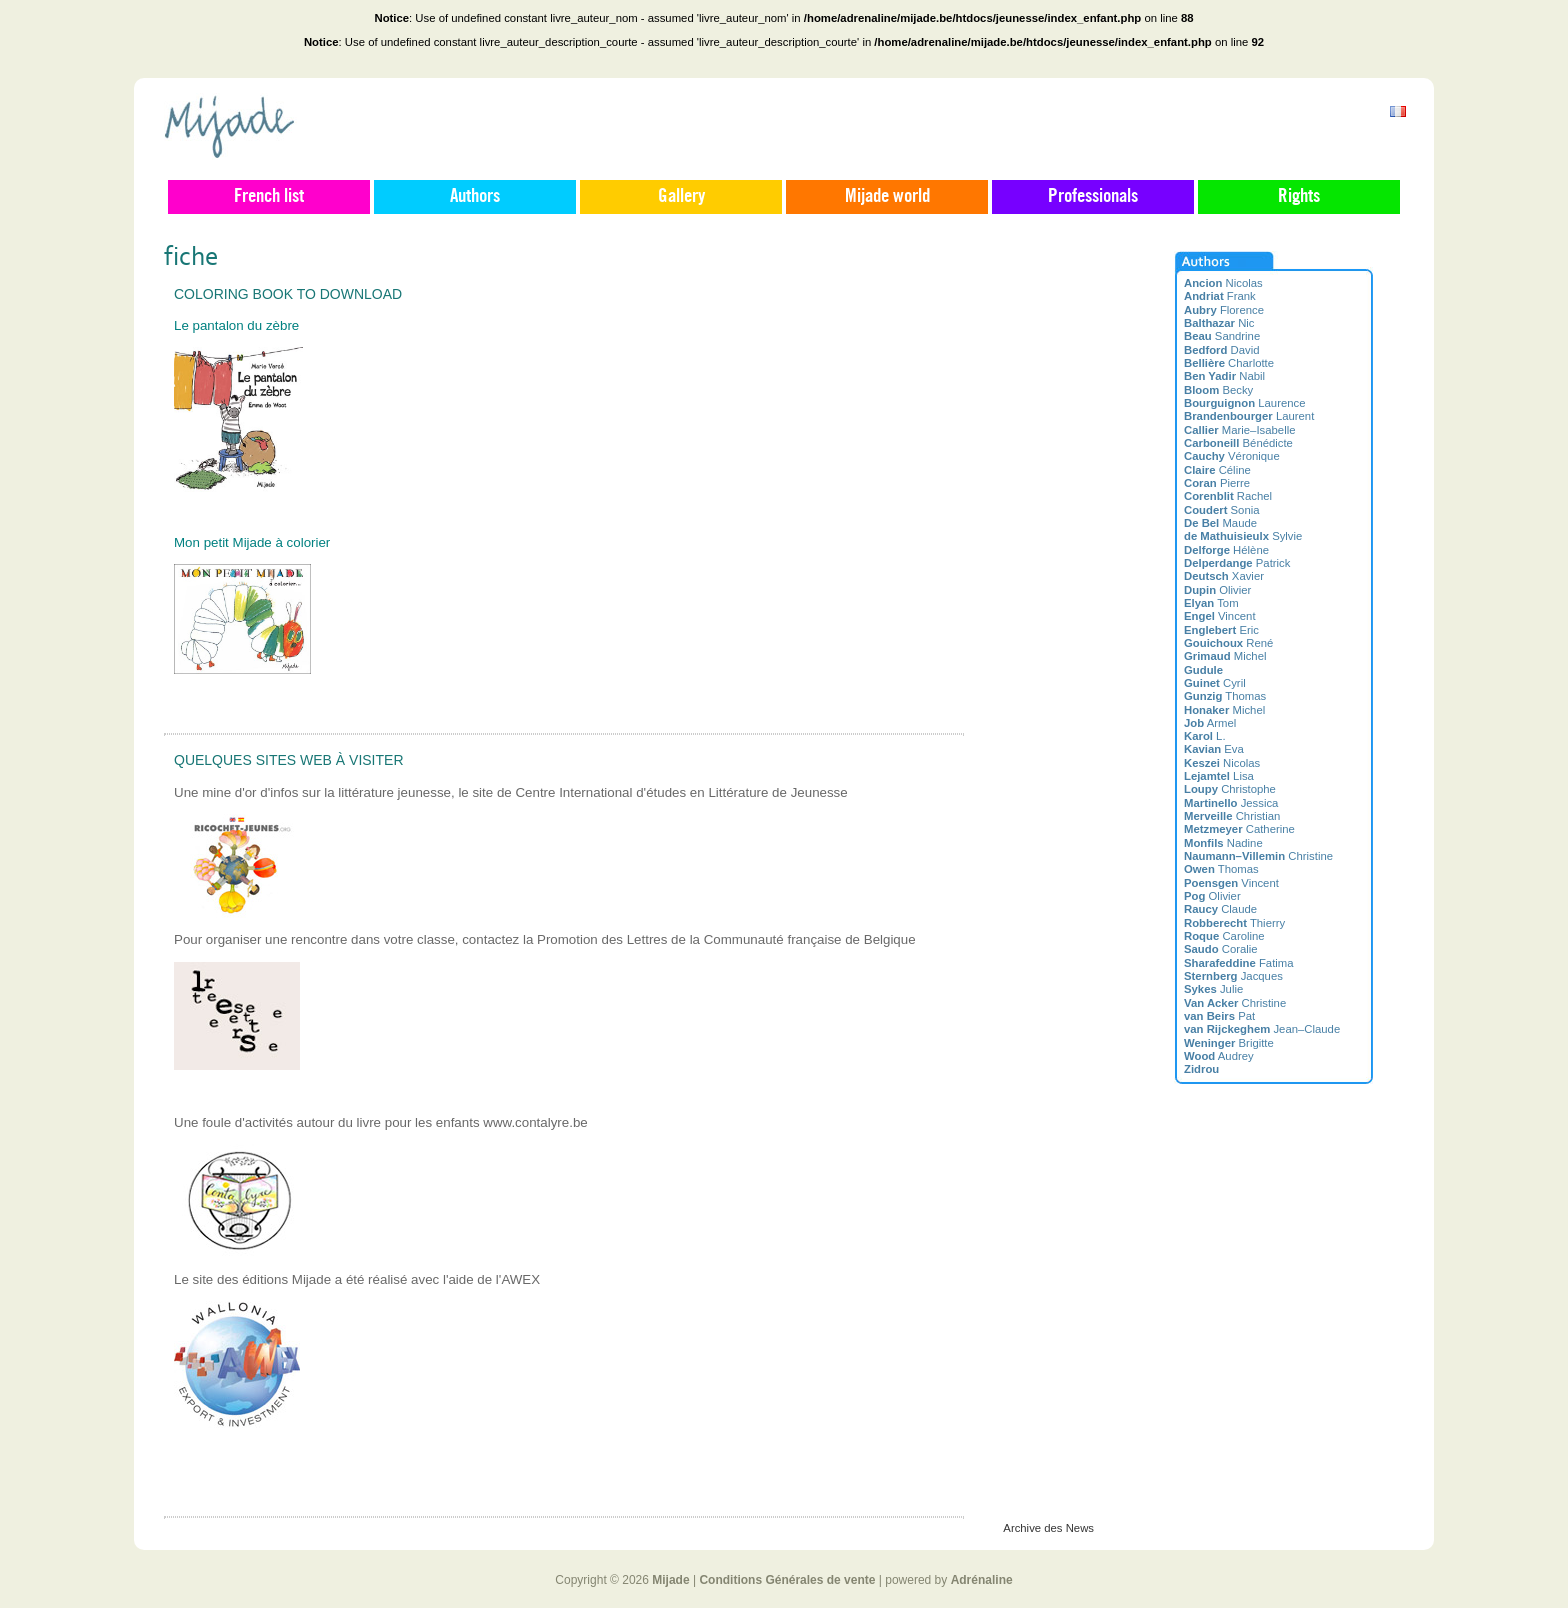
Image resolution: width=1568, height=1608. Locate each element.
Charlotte (1229, 363)
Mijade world (887, 197)
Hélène (1226, 550)
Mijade (670, 1580)
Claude (1220, 909)
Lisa (1219, 776)
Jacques (1233, 976)
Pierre (1217, 483)
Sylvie (1243, 536)
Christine (1258, 856)
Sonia (1222, 510)
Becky (1218, 390)
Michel (1225, 656)
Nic (1219, 323)
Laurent (1249, 416)
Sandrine (1222, 336)
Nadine (1223, 843)
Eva (1214, 749)
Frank (1220, 296)
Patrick (1237, 563)
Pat (1219, 1016)
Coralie (1221, 949)
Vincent (1220, 616)
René (1228, 643)
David (1222, 350)
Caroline (1224, 936)
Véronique (1232, 456)
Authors (475, 197)
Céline (1217, 470)
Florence (1224, 310)
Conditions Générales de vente (787, 1580)
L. (1205, 736)
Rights (1299, 197)
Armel (1210, 723)
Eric (1221, 630)
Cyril (1215, 683)
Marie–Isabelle (1239, 430)
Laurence (1245, 403)
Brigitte (1229, 1043)
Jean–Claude (1262, 1029)
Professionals (1093, 197)
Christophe (1230, 789)
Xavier (1224, 576)
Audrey (1219, 1056)
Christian (1232, 816)
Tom (1211, 603)
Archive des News (1048, 1528)
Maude (1220, 523)
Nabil (1224, 376)
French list (269, 197)
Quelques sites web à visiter (289, 760)
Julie (1213, 989)
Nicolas (1223, 283)
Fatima (1239, 963)
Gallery (681, 197)
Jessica (1231, 803)
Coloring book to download (288, 294)
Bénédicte (1238, 443)
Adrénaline (982, 1580)
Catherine (1239, 829)
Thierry (1234, 923)
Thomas (1225, 696)
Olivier (1217, 590)
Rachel (1228, 496)
